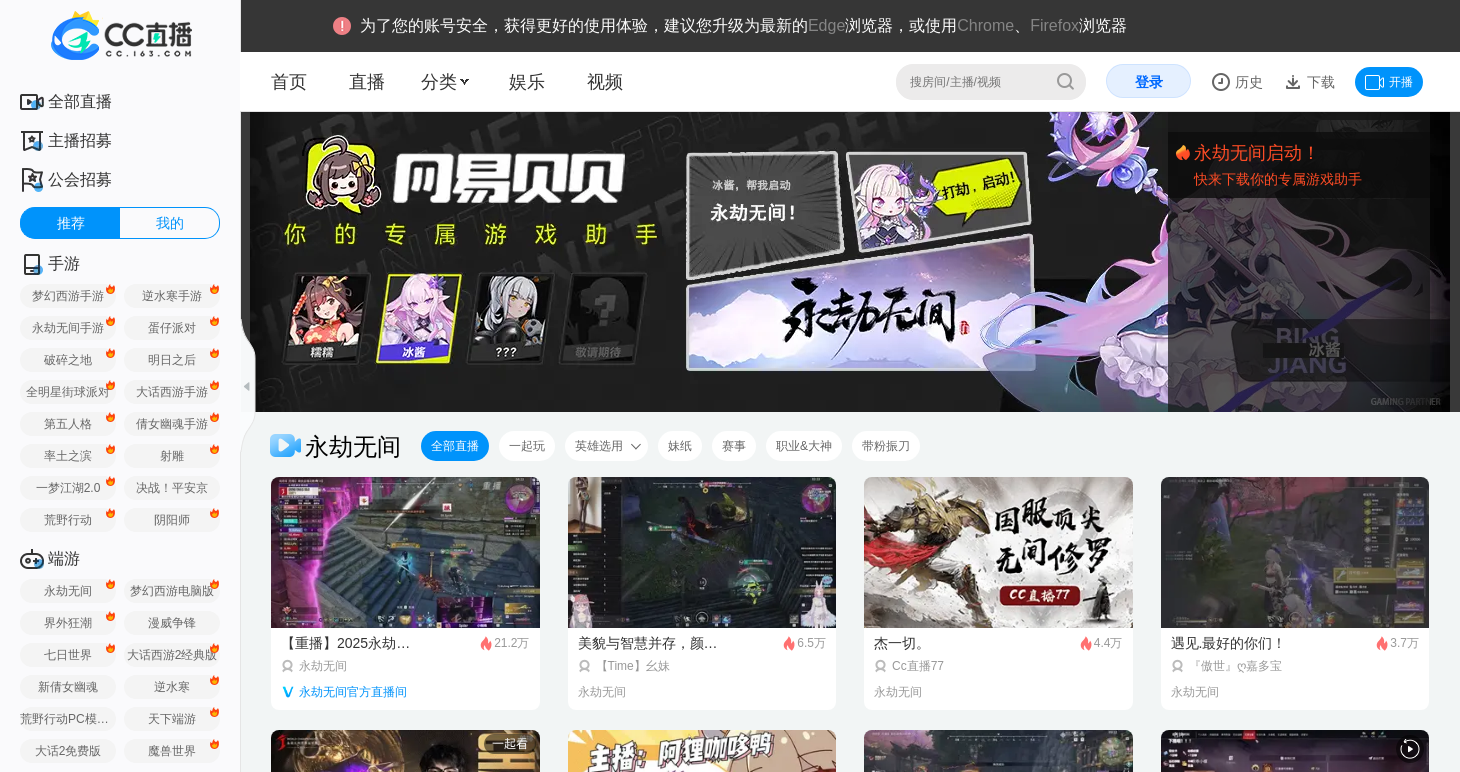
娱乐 (527, 82)
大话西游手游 (172, 392)
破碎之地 (68, 360)
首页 (289, 82)
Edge (826, 25)
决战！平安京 (172, 488)
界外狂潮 (68, 623)
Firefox (1054, 25)
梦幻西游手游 (68, 296)
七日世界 (68, 655)
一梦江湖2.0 (68, 488)
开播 (1389, 82)
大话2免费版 (68, 751)
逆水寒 (172, 687)
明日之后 (172, 360)
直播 (367, 82)
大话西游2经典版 (172, 655)
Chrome (985, 25)
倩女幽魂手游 (172, 424)
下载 (1319, 82)
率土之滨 (68, 456)
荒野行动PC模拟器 (68, 719)
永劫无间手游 (68, 328)
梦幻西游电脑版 (172, 591)
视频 (605, 82)
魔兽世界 (172, 751)
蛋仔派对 (172, 328)
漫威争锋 (172, 623)
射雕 (172, 456)
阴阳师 (172, 520)
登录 (1149, 82)
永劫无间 (68, 591)
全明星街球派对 (68, 392)
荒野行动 (68, 520)
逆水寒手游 (172, 296)
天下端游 (172, 719)
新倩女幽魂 (68, 687)
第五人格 (68, 424)
